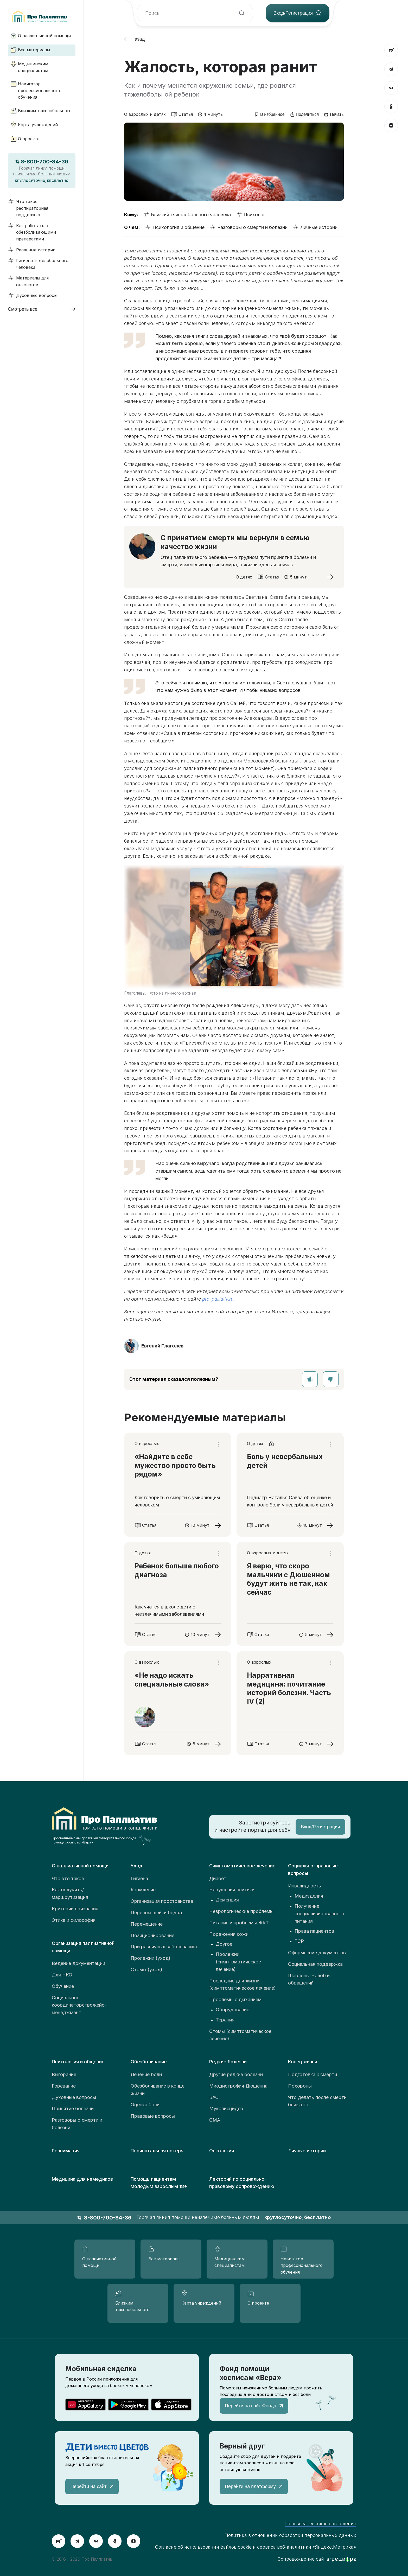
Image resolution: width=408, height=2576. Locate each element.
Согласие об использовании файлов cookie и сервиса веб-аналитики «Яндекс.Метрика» (255, 2547)
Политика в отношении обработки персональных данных (290, 2535)
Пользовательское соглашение (320, 2523)
